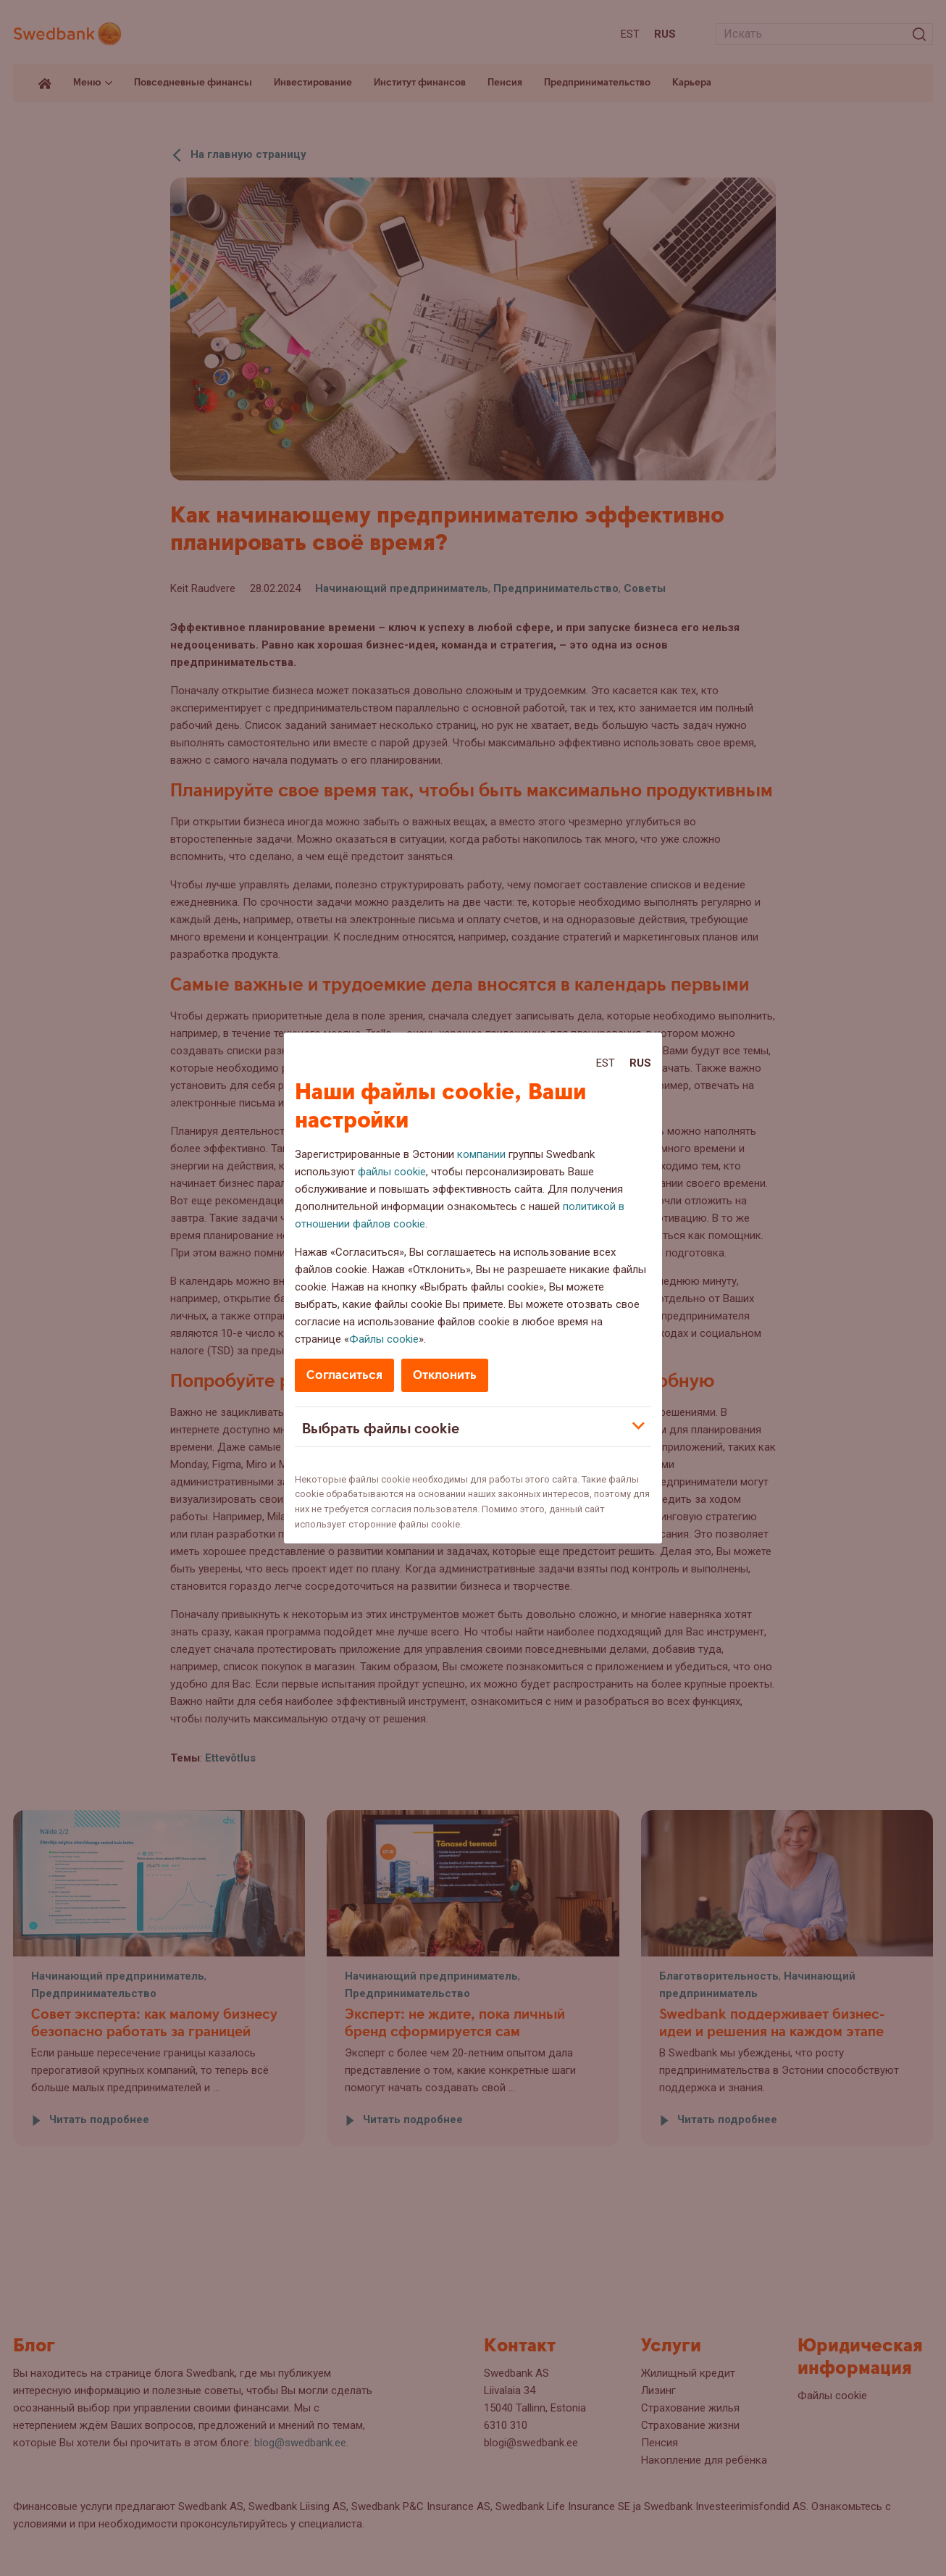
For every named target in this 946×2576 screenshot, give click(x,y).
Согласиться (344, 1375)
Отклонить (445, 1375)
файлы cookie (392, 1171)
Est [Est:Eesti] (605, 1063)
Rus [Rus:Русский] (640, 1063)
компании (481, 1154)
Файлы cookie (384, 1339)
